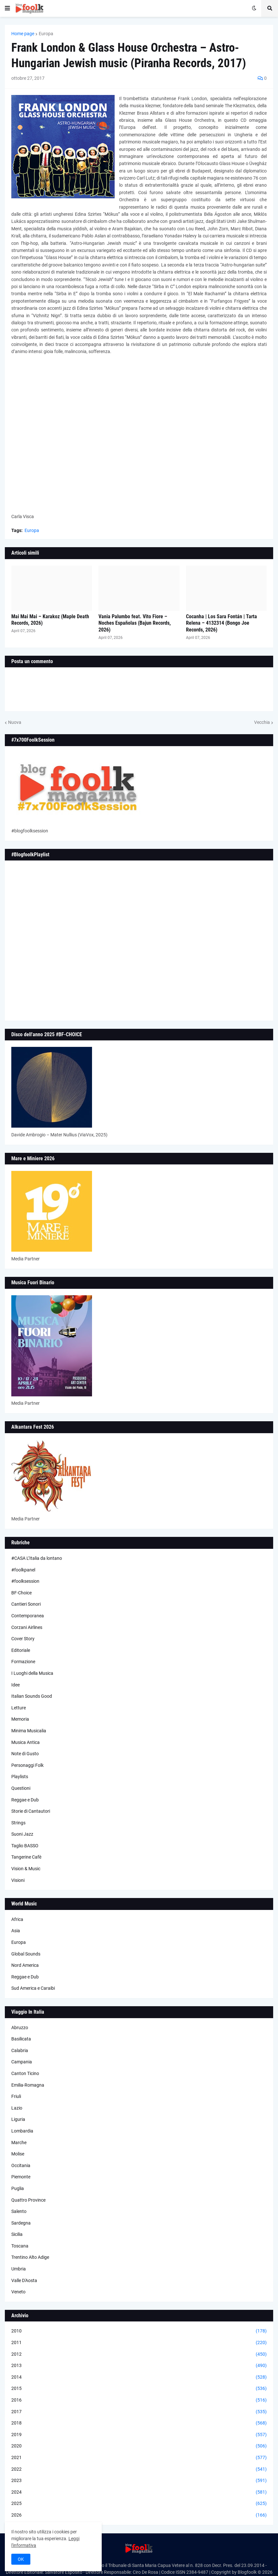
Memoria (20, 1719)
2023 (139, 2480)
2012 (139, 2354)
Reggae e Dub (25, 1799)
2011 (139, 2343)
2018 (139, 2423)
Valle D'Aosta (24, 2280)
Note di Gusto (25, 1753)
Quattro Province (28, 2200)
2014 (139, 2377)
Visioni (18, 1880)
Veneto (18, 2291)
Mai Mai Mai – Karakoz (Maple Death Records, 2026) (50, 619)
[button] (7, 8)
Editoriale (20, 1650)
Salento (18, 2211)
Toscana (19, 2245)
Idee (15, 1684)
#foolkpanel (23, 1569)
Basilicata (21, 2038)
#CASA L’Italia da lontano (36, 1558)
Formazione (23, 1661)
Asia (15, 1930)
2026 (139, 2515)
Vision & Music (25, 1868)
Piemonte (20, 2176)
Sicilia (17, 2234)
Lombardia (22, 2130)
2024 (139, 2492)
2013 (139, 2365)
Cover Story (23, 1638)
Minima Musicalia (28, 1730)
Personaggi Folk (27, 1765)
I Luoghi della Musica (32, 1673)
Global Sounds (25, 1953)
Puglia (17, 2188)
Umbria (18, 2268)
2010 (139, 2331)
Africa (17, 1919)
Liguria (18, 2119)
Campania (21, 2061)
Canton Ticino (25, 2073)
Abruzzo (19, 2027)
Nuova (14, 722)
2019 (139, 2435)
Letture (18, 1707)
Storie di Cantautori (30, 1811)
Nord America (25, 1965)
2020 (139, 2446)
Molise (17, 2153)
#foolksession (25, 1581)
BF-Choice (21, 1592)
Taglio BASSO (24, 1845)
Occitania (20, 2165)
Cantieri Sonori (26, 1604)
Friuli (16, 2096)
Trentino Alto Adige (30, 2257)
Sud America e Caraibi (33, 1988)
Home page (22, 33)
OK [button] (21, 2559)
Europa (46, 33)
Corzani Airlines (26, 1627)
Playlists (19, 1776)
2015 (139, 2388)
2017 (139, 2412)
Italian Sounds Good (31, 1696)
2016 (139, 2400)
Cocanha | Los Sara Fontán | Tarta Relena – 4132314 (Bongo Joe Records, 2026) (221, 623)
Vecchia (262, 722)
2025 (139, 2503)
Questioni (20, 1788)
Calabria (19, 2050)
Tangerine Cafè (26, 1857)
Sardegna (21, 2223)
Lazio (16, 2108)
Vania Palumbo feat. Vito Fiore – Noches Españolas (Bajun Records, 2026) (134, 623)
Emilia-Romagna (27, 2085)
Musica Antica (25, 1742)
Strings (18, 1822)
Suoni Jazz (22, 1834)
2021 (139, 2458)
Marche (18, 2142)
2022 (139, 2469)
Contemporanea (27, 1615)
